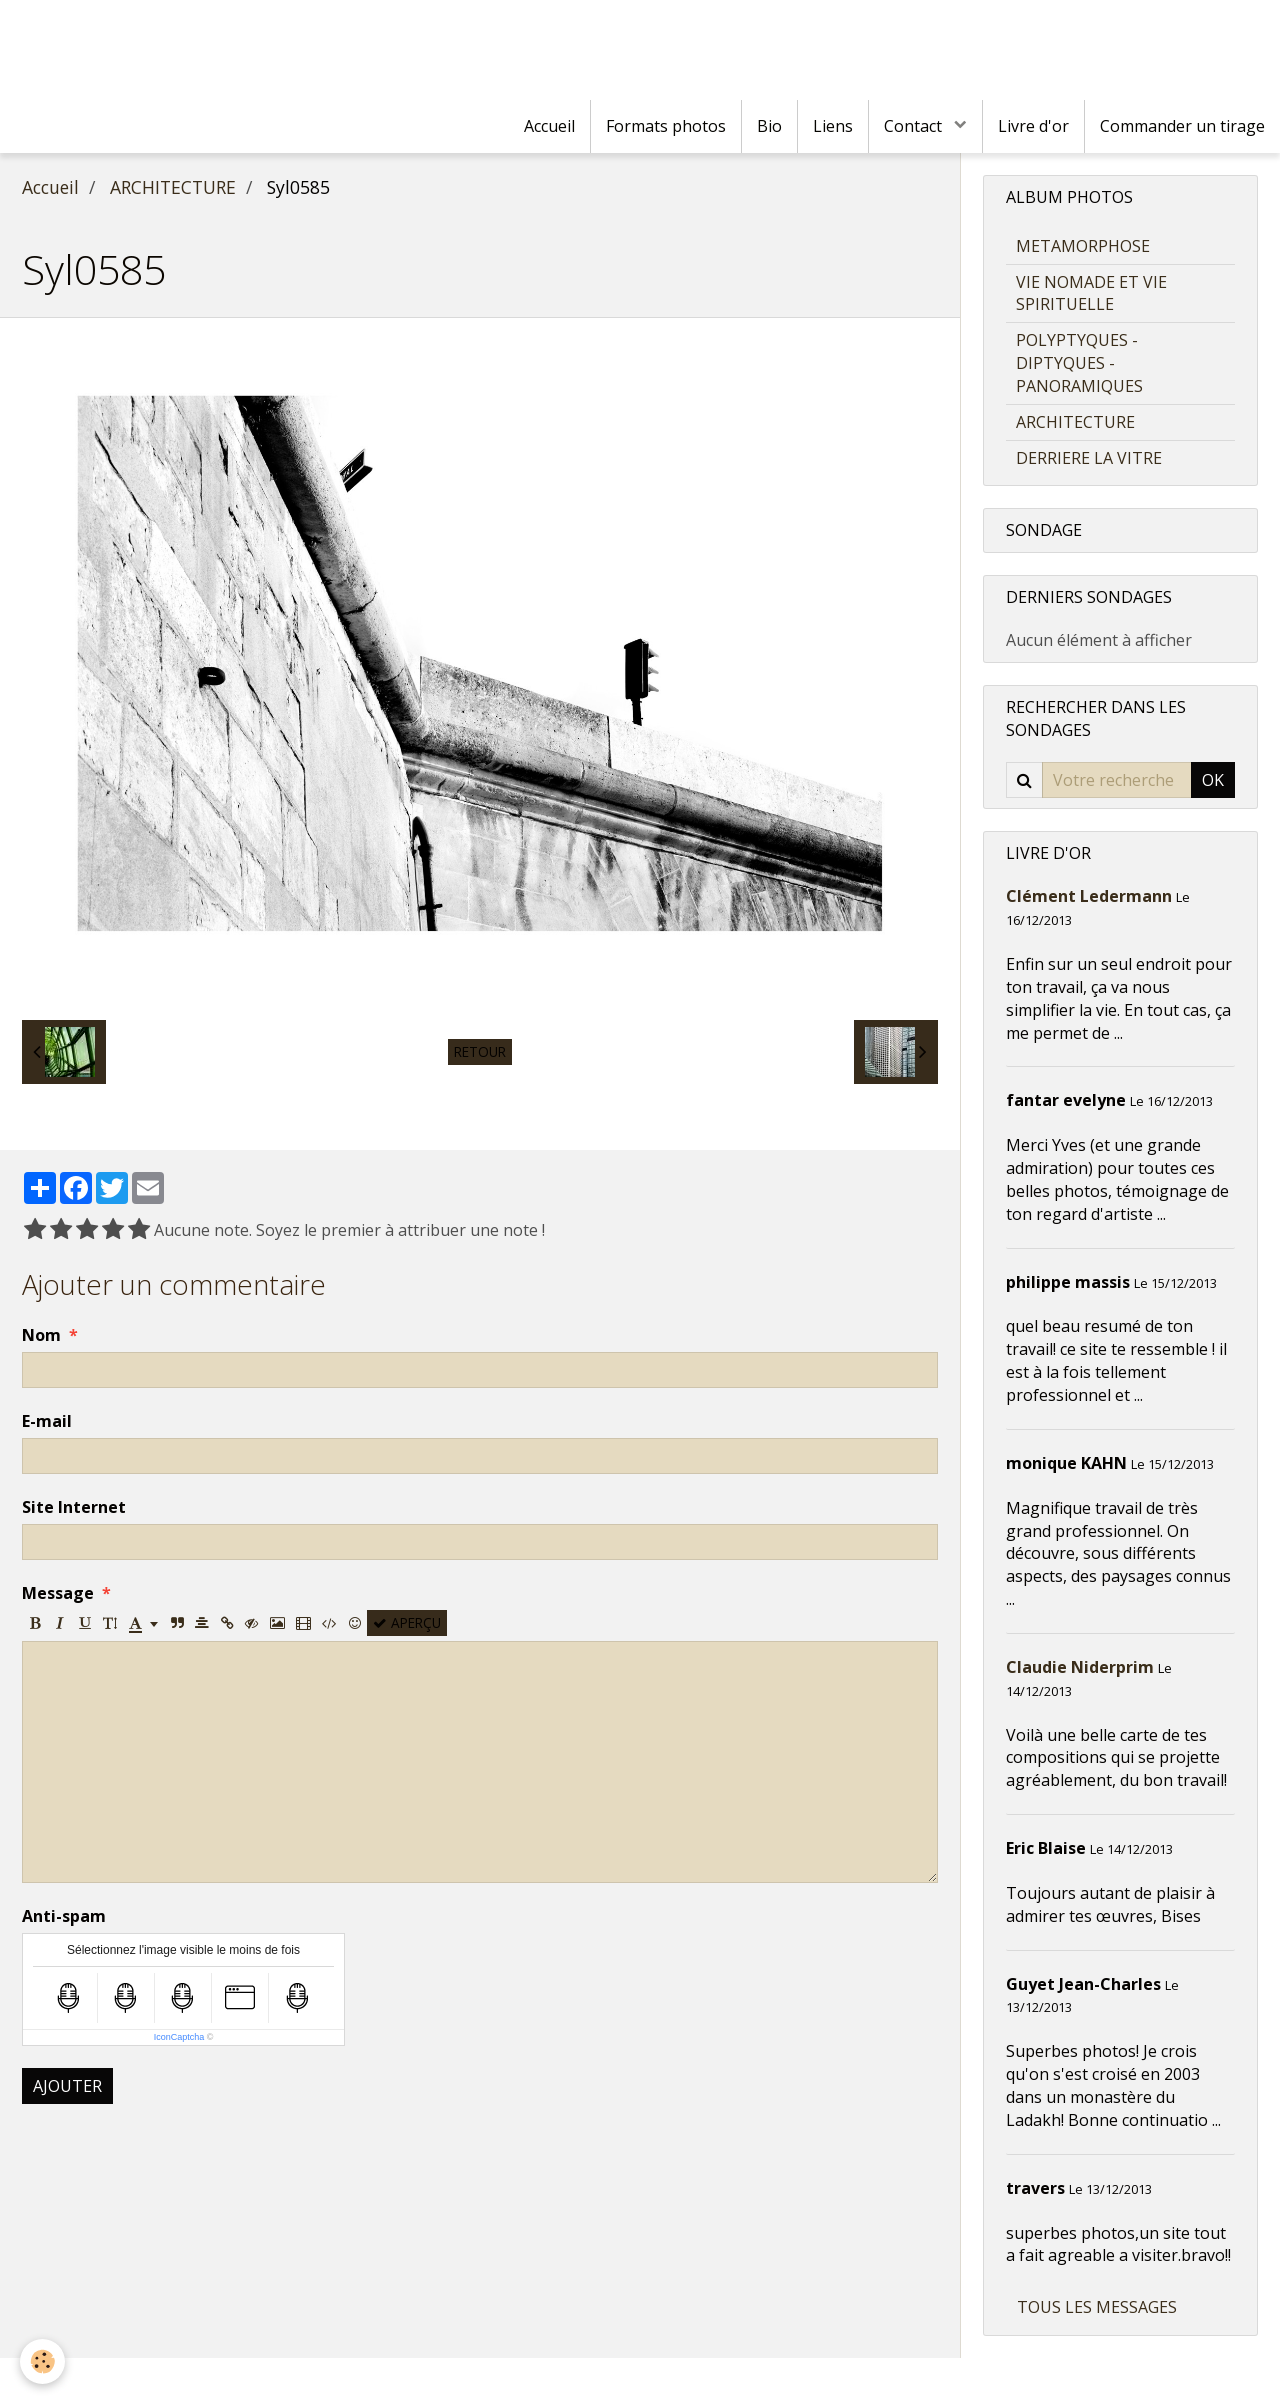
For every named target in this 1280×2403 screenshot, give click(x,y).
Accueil (549, 126)
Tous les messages (1097, 2307)
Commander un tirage (1182, 126)
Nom (41, 1335)
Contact (915, 126)
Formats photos (666, 126)
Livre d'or (1033, 126)
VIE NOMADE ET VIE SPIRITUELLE (1091, 293)
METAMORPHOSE (1083, 246)
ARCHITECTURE (173, 187)
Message (58, 1593)
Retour (480, 1051)
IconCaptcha (179, 2037)
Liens (833, 126)
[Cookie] (42, 2361)
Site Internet (74, 1507)
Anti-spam (64, 1916)
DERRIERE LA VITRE (1089, 458)
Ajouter (67, 2086)
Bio (769, 126)
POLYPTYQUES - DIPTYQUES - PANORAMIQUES (1079, 363)
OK (1213, 780)
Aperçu (407, 1622)
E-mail (47, 1421)
